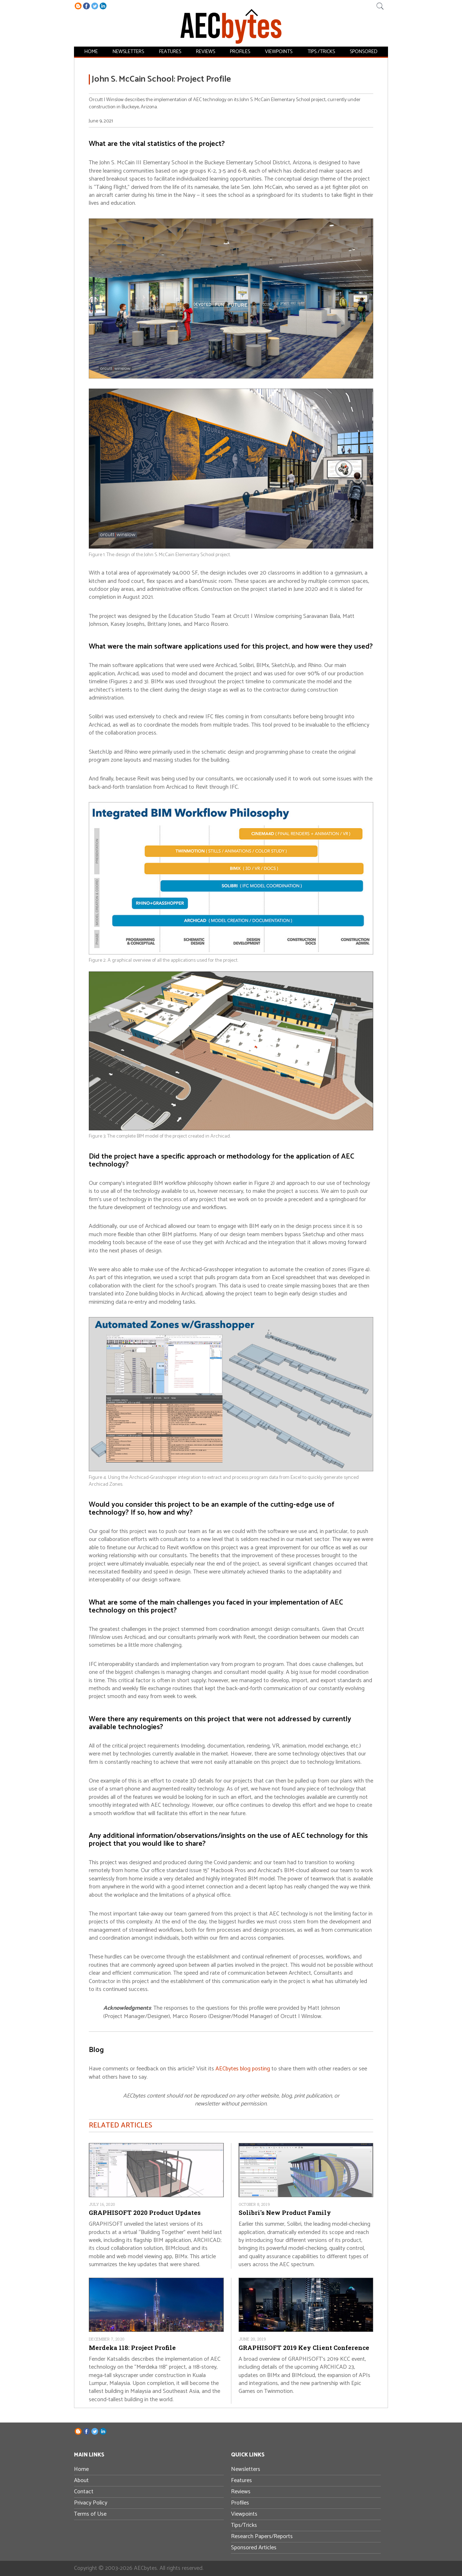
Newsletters (128, 51)
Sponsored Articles (253, 2548)
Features (169, 51)
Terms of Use (90, 2514)
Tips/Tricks (244, 2525)
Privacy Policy (90, 2503)
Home (92, 51)
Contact (83, 2492)
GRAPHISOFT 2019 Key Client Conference (304, 2347)
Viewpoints (275, 51)
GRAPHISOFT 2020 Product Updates (145, 2212)
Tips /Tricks (318, 51)
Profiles (237, 51)
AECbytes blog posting (242, 2069)
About (81, 2480)
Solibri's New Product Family (285, 2212)
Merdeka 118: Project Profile (132, 2347)
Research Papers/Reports (262, 2536)
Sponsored (361, 51)
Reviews (203, 51)
